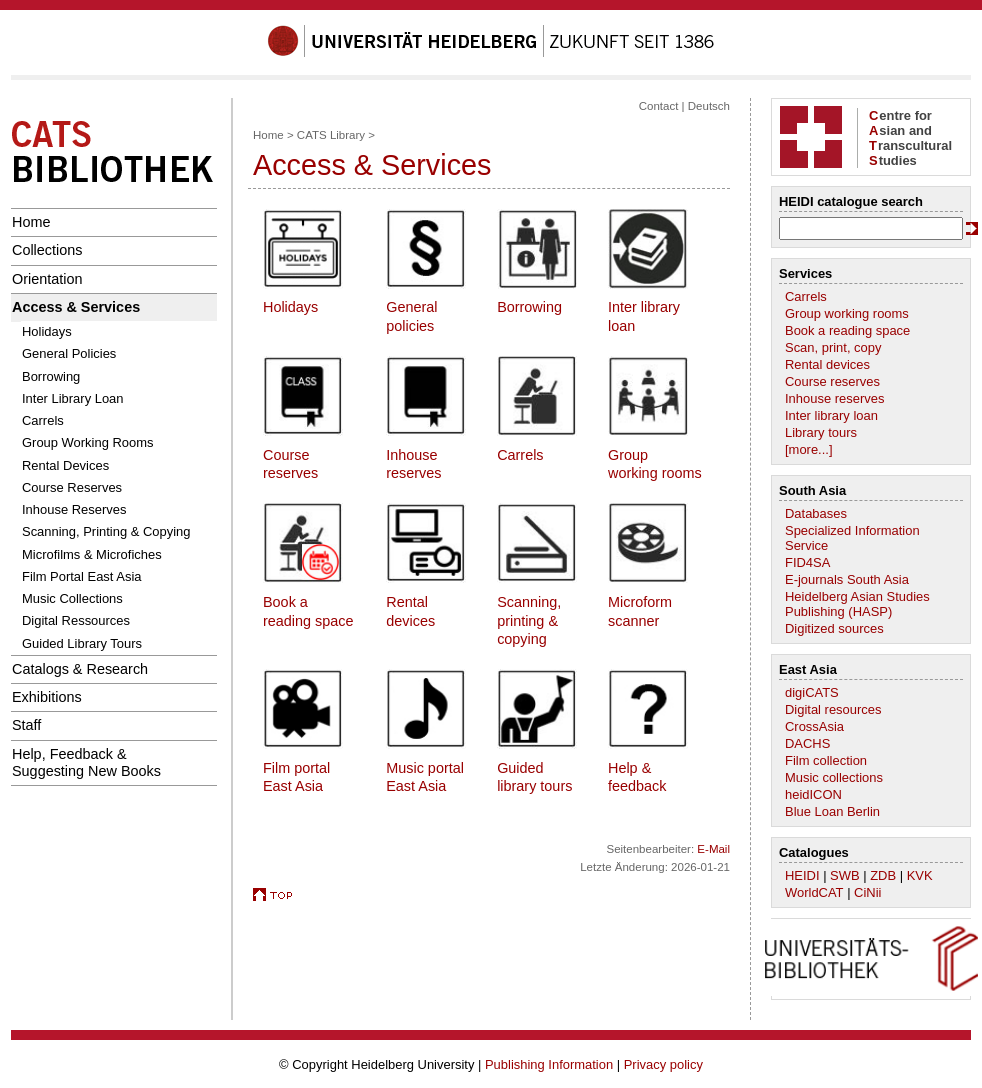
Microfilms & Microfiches (92, 554)
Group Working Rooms (88, 442)
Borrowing (51, 376)
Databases (816, 513)
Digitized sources (834, 628)
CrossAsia (814, 726)
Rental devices (827, 364)
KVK (920, 875)
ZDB (883, 875)
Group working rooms (847, 313)
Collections (47, 250)
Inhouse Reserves (74, 509)
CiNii (867, 892)
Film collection (826, 760)
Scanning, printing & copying (529, 620)
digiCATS (812, 692)
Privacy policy (663, 1064)
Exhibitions (47, 697)
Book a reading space (847, 330)
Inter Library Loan (73, 398)
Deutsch (709, 106)
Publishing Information (549, 1064)
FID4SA (807, 562)
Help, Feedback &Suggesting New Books (86, 762)
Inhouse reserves (834, 398)
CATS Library (331, 135)
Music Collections (72, 598)
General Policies (69, 353)
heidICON (813, 794)
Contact (659, 106)
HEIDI (802, 875)
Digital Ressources (76, 620)
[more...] (809, 449)
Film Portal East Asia (82, 576)
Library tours (821, 432)
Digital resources (833, 709)
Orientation (47, 279)
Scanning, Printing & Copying (106, 531)
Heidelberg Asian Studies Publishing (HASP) (857, 604)
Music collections (834, 777)
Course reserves (832, 381)
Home (31, 222)
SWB (845, 875)
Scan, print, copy (833, 347)
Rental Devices (65, 465)
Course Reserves (72, 487)
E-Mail (713, 849)
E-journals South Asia (847, 579)
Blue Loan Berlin (832, 811)
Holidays (47, 331)
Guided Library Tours (82, 643)
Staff (26, 725)
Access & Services (76, 307)
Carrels (43, 420)
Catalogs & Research (80, 669)
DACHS (807, 743)
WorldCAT (814, 892)
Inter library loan (831, 415)
